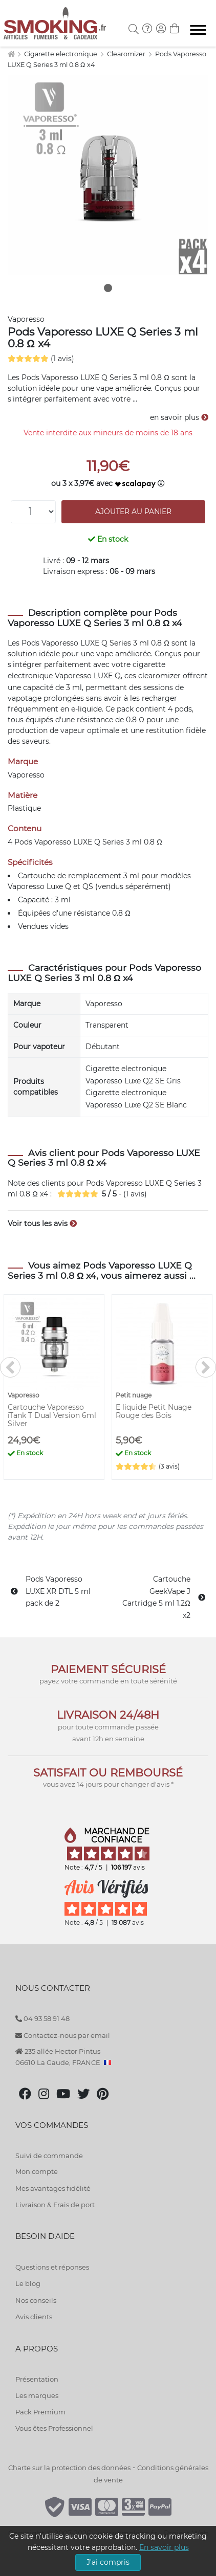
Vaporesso (26, 319)
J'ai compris (108, 2562)
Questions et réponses (52, 2267)
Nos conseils (35, 2300)
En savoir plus (164, 2547)
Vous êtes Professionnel (54, 2428)
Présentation (36, 2379)
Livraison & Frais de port (55, 2205)
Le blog (27, 2283)
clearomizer (159, 675)
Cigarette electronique (61, 54)
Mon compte (36, 2171)
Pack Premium (40, 2412)
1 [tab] (108, 288)
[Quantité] (33, 511)
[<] (10, 1367)
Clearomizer (127, 54)
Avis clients (33, 2317)
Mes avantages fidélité (53, 2188)
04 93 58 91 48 (42, 2018)
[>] (206, 1367)
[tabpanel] (108, 175)
